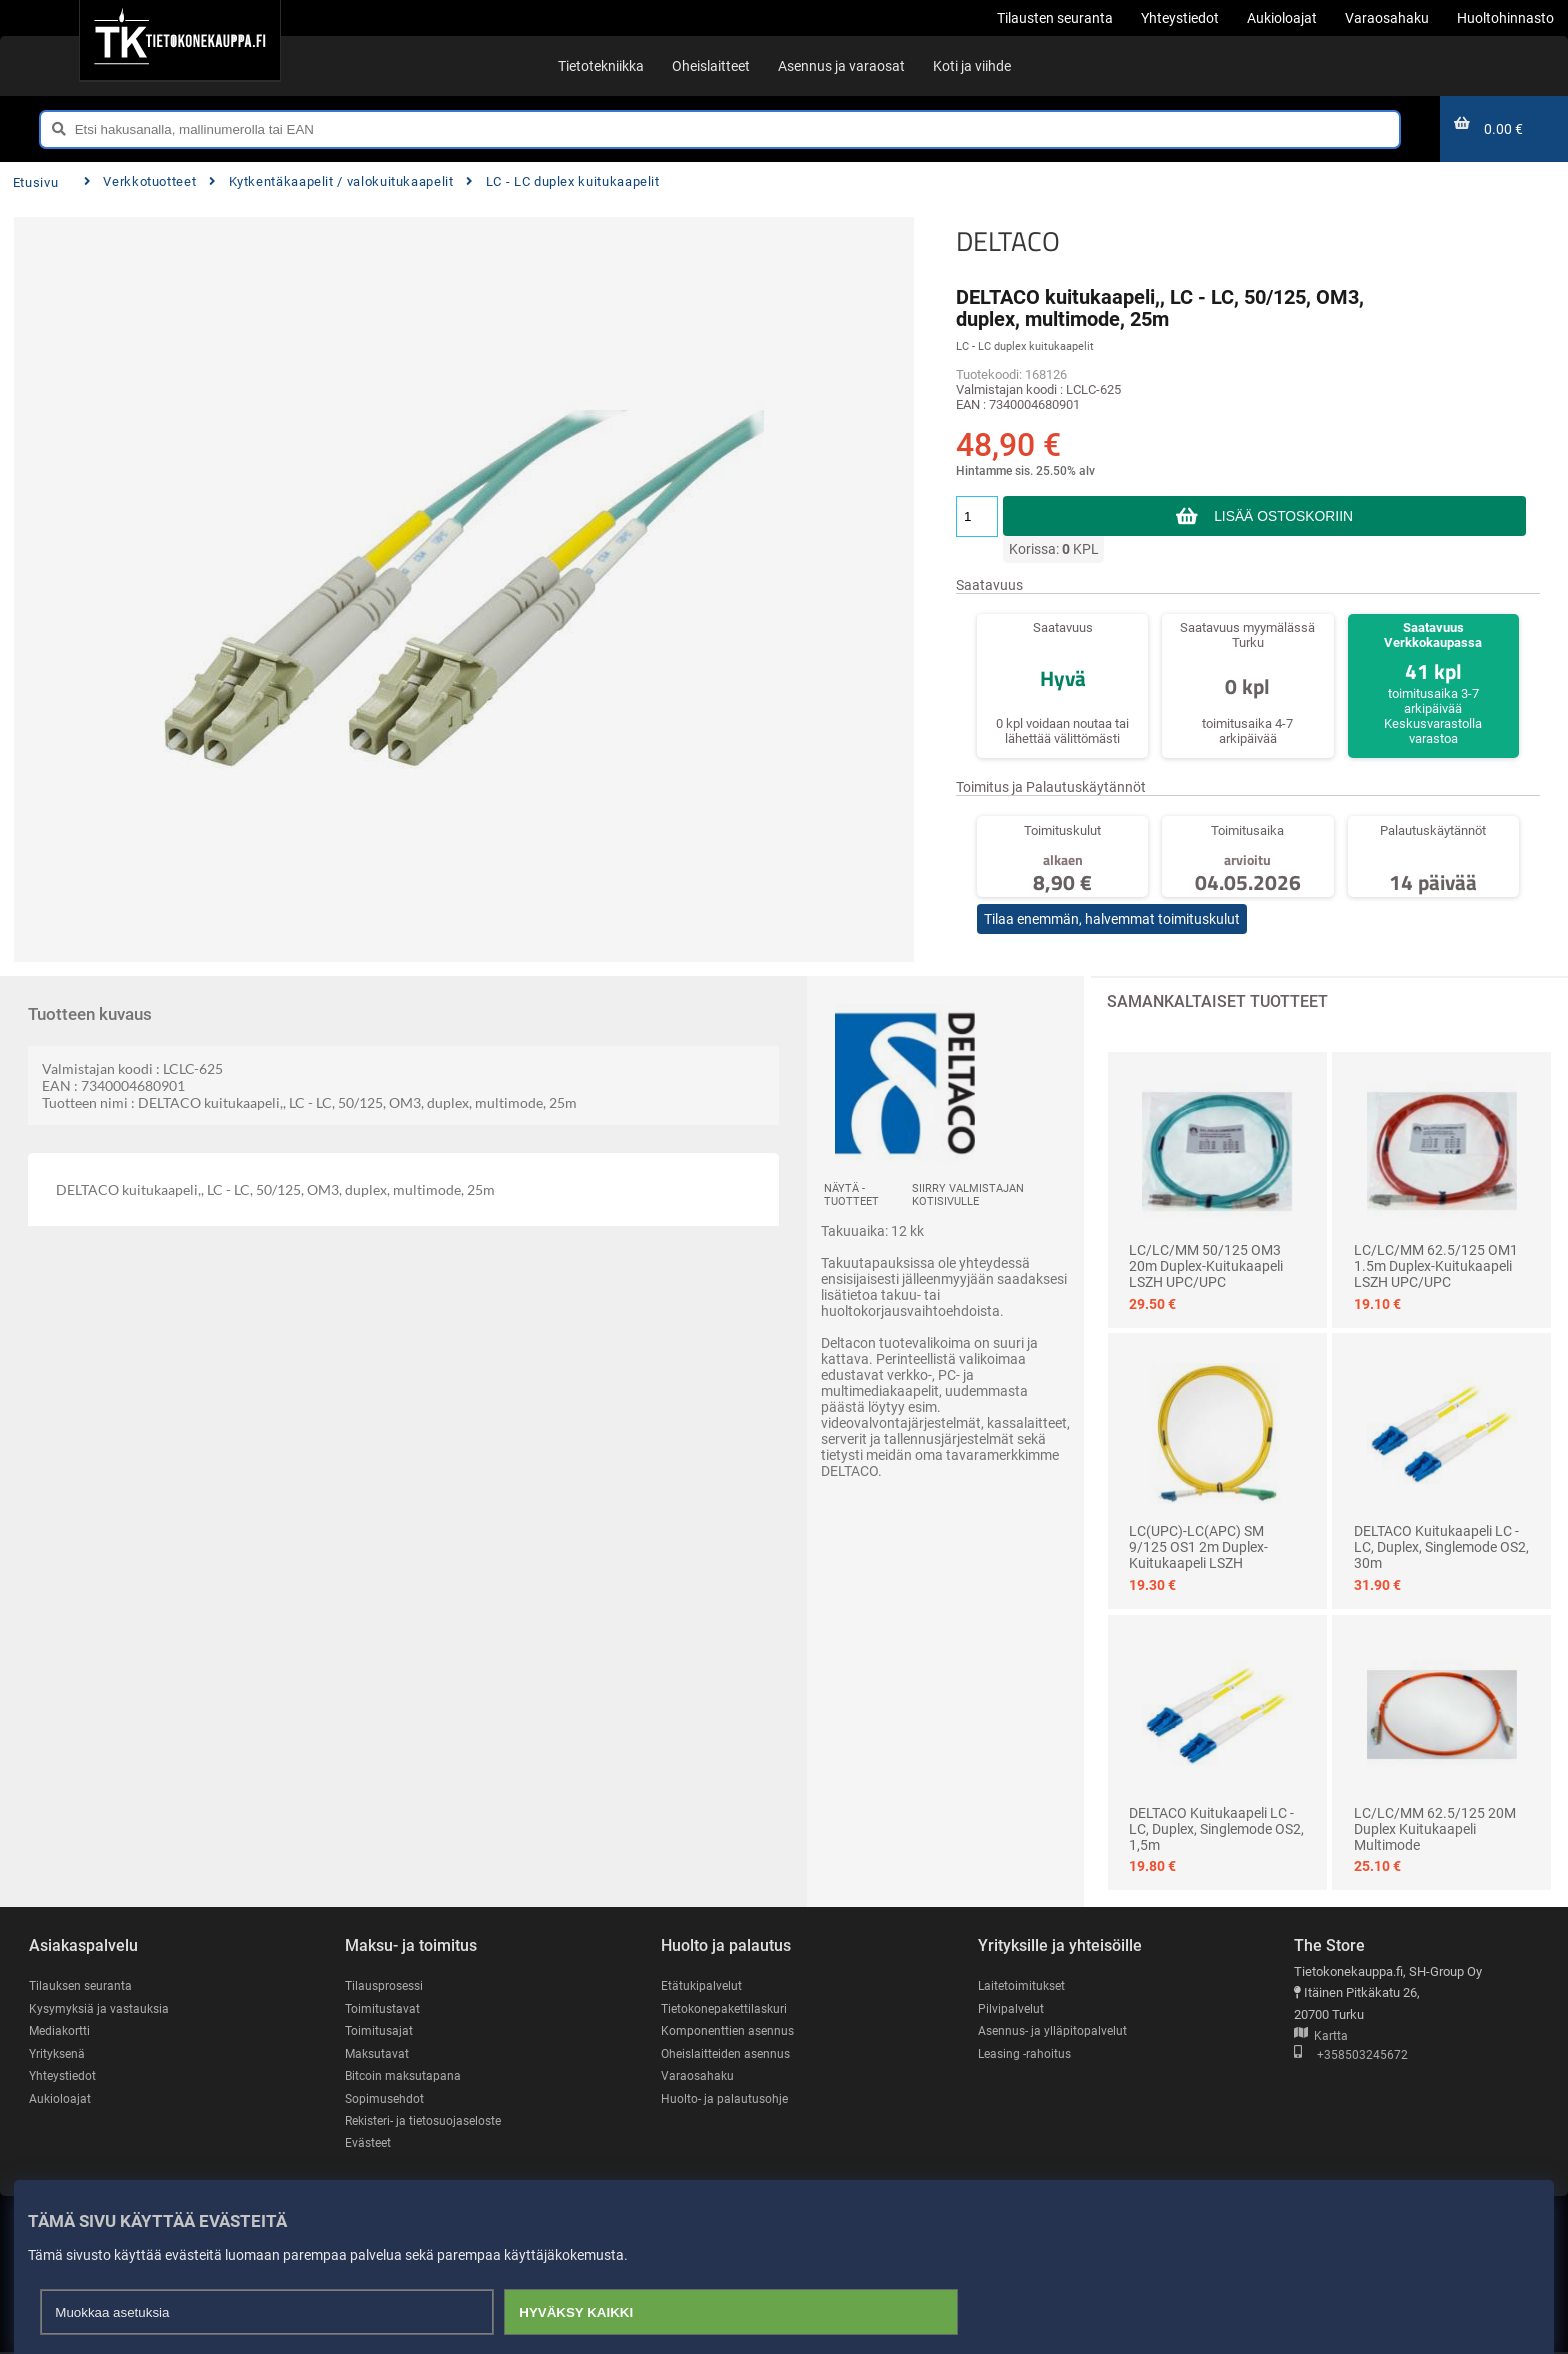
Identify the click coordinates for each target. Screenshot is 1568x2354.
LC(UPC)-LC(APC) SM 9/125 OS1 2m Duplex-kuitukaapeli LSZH (1198, 1547)
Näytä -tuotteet (851, 1195)
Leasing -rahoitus (1027, 2054)
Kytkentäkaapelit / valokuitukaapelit (331, 181)
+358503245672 (1351, 2055)
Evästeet (369, 2144)
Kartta (1321, 2036)
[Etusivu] (179, 40)
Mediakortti (61, 2031)
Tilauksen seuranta (83, 1986)
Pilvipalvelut (1011, 2008)
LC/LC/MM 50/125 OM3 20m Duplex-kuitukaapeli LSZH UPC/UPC (1206, 1266)
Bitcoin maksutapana (405, 2076)
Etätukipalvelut (702, 1986)
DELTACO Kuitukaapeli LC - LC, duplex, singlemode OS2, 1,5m (1216, 1829)
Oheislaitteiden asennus (729, 2054)
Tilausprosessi (387, 1986)
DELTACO (1008, 241)
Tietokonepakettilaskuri (728, 2008)
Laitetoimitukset (1024, 1986)
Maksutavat (378, 2054)
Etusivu (35, 182)
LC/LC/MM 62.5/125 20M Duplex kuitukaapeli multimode (1435, 1829)
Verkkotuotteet (140, 181)
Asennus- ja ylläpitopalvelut (1055, 2031)
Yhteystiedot (64, 2076)
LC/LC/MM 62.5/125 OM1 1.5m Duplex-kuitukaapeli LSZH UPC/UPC (1436, 1266)
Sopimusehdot (386, 2099)
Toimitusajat (380, 2031)
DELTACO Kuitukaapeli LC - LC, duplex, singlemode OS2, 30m (1441, 1547)
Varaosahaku (698, 2076)
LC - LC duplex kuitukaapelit (562, 181)
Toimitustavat (383, 2008)
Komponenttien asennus (730, 2031)
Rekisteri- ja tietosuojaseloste (429, 2122)
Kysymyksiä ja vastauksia (102, 2008)
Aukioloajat (60, 2099)
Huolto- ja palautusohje (726, 2099)
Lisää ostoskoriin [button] (1283, 516)
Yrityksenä (59, 2054)
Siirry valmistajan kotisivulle (968, 1195)
